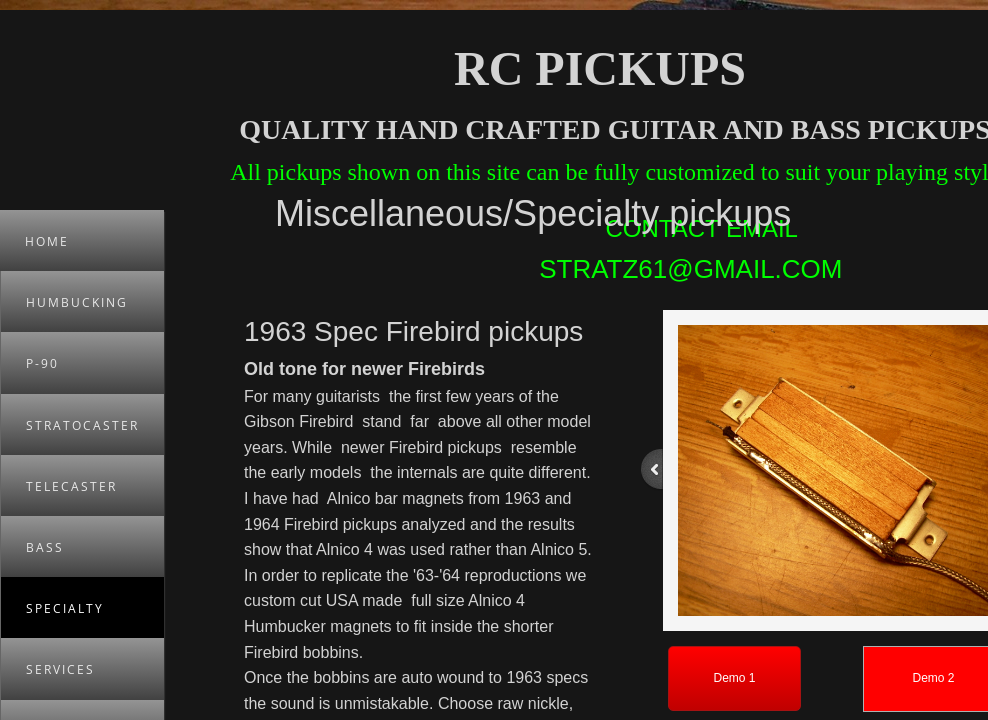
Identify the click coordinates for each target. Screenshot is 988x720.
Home (47, 241)
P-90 (42, 363)
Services (60, 669)
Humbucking (77, 302)
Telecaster (71, 486)
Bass (45, 547)
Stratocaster (82, 425)
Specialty (65, 608)
